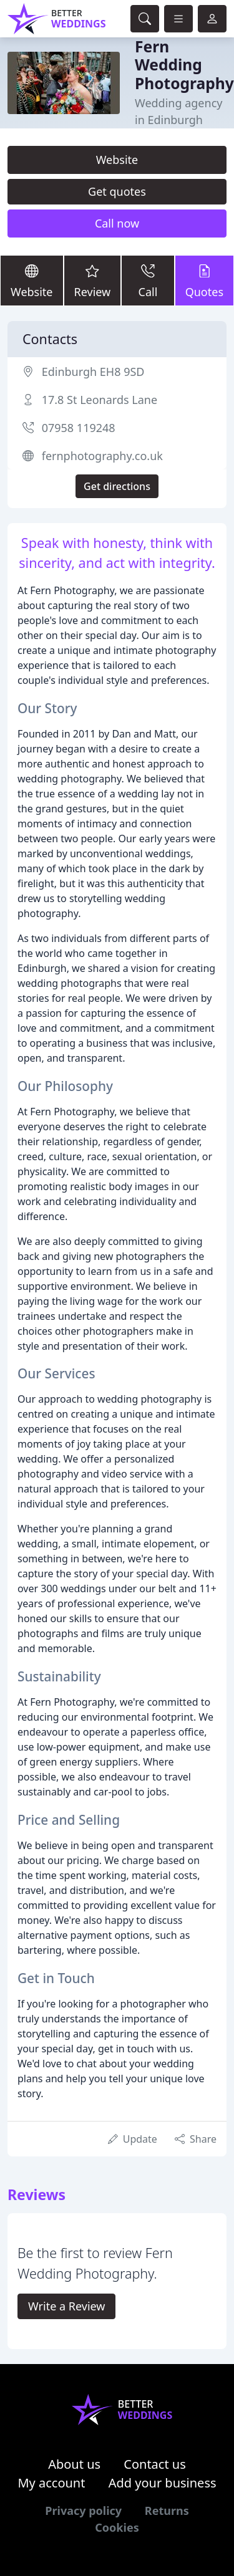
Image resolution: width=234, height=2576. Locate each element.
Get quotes (117, 191)
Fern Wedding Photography (184, 65)
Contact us (155, 2464)
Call (147, 280)
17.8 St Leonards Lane (99, 399)
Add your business (163, 2482)
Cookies (117, 2527)
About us (74, 2464)
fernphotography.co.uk (102, 455)
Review (92, 280)
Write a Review (66, 2306)
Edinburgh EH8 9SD (93, 371)
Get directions (117, 486)
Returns (167, 2510)
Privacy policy (83, 2510)
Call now (117, 223)
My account (51, 2482)
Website (117, 159)
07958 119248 (78, 427)
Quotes (204, 280)
